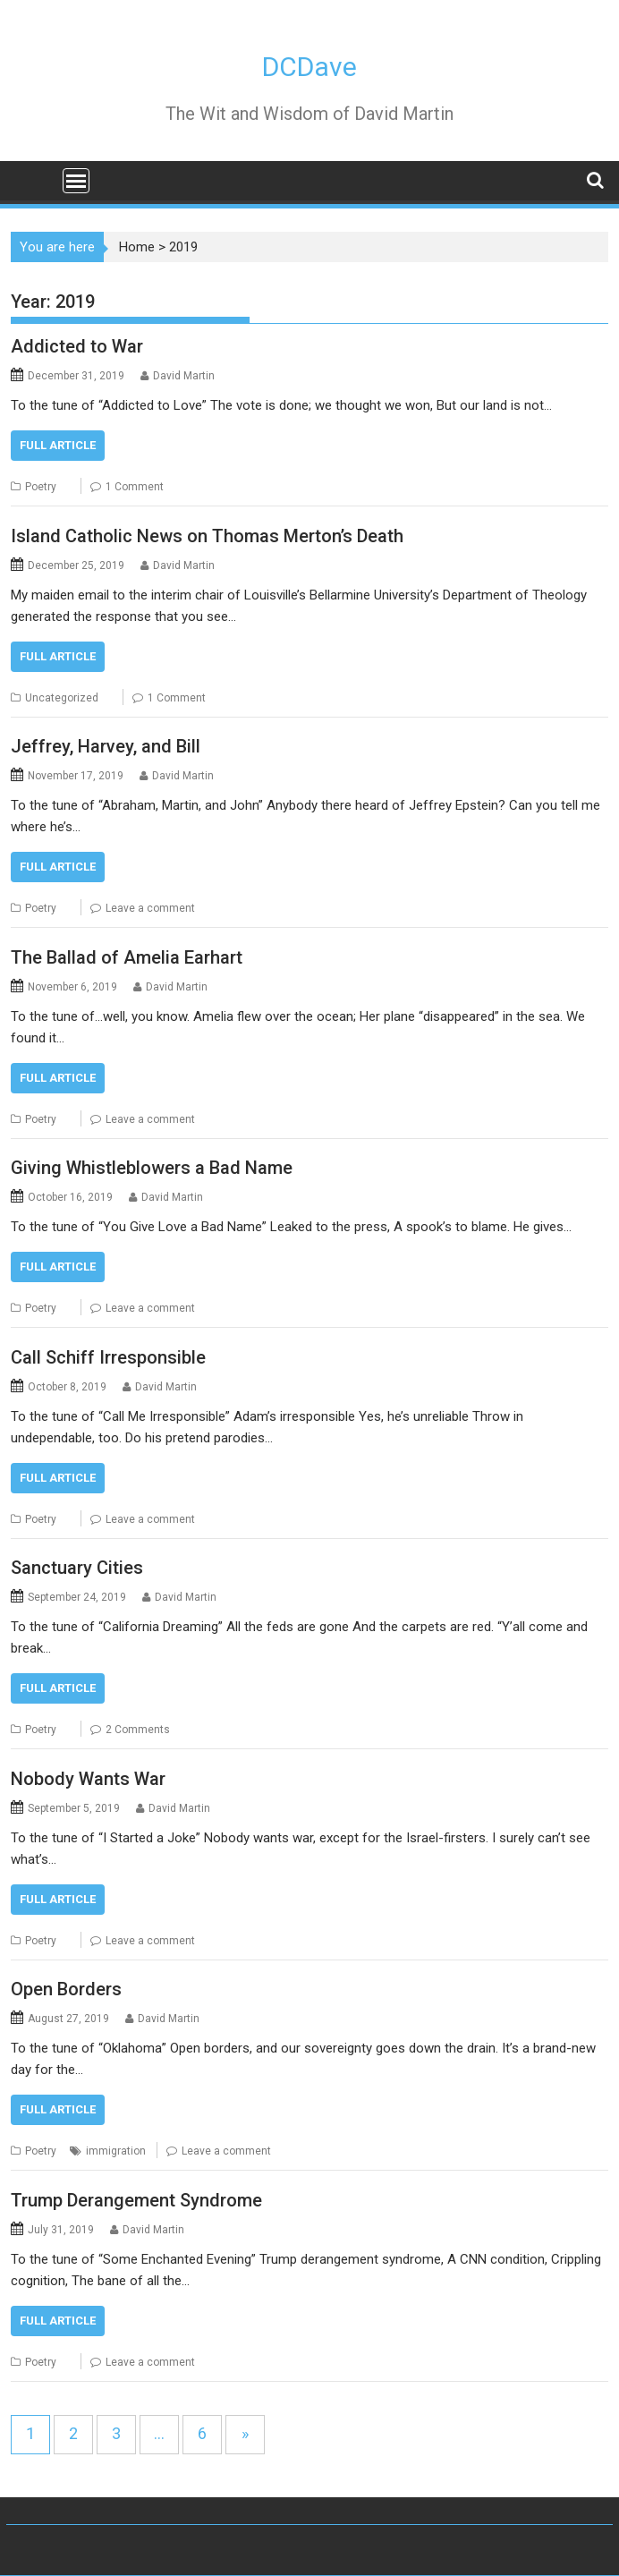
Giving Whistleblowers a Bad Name (152, 1167)
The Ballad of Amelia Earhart (126, 957)
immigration (116, 2151)
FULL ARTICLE (58, 445)
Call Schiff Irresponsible (108, 1357)
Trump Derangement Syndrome (136, 2200)
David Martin (184, 376)
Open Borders (66, 1989)
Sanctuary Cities (77, 1567)
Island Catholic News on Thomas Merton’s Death (207, 536)
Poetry (40, 486)
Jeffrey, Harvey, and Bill (105, 746)
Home (137, 247)
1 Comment (135, 486)
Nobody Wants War (88, 1779)
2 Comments (138, 1729)
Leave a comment (150, 908)
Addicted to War (77, 346)
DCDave (309, 66)
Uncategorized (61, 698)
